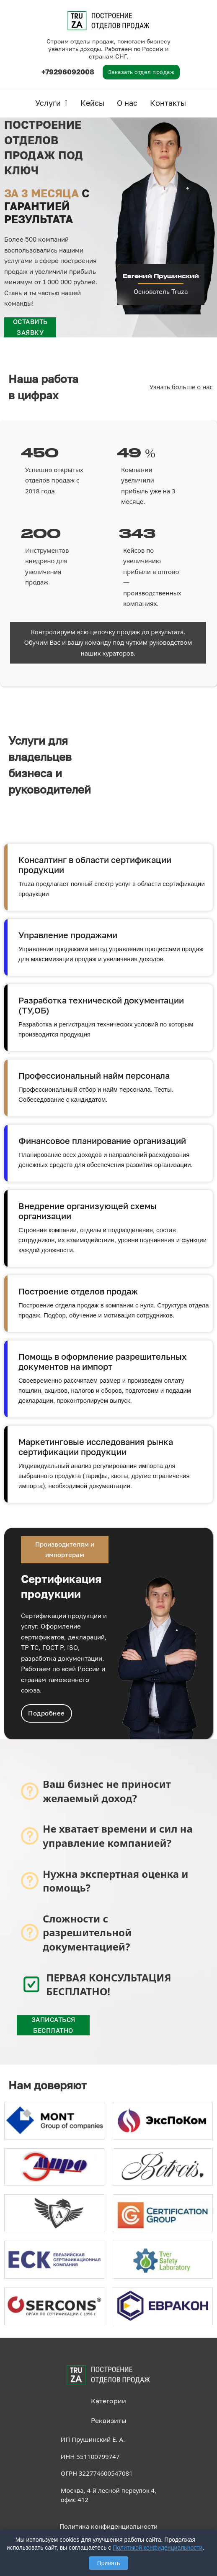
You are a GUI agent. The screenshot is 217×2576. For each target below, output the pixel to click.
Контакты (168, 102)
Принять (108, 2563)
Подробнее (46, 1713)
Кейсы (92, 102)
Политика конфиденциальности (108, 2526)
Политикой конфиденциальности (157, 2547)
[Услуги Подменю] (66, 103)
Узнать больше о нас (181, 387)
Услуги (48, 102)
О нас (127, 102)
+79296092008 (67, 71)
